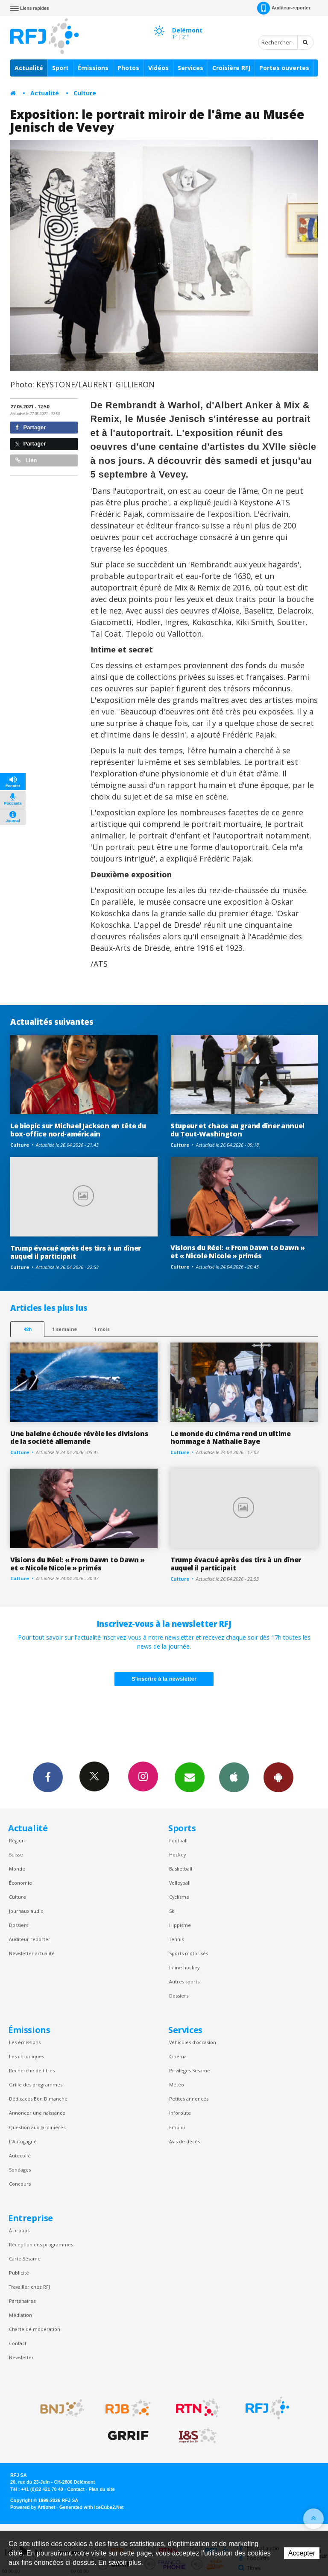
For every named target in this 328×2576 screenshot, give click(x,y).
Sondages (20, 2169)
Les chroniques (26, 2056)
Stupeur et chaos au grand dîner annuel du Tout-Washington (237, 1130)
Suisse (16, 1854)
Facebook (48, 1776)
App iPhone (234, 1776)
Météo (176, 2084)
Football (178, 1840)
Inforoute (180, 2113)
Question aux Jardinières (37, 2127)
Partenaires (22, 2301)
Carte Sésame (25, 2258)
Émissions (93, 68)
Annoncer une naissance (37, 2113)
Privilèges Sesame (189, 2070)
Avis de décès (184, 2141)
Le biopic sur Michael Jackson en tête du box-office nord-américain (78, 1130)
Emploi (177, 2127)
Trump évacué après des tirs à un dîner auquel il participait (75, 1252)
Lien (26, 460)
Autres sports (184, 1981)
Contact (17, 2343)
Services (190, 68)
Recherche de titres (32, 2070)
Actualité (29, 68)
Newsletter (21, 2357)
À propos (19, 2230)
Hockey (177, 1854)
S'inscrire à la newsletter (164, 1679)
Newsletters (190, 1776)
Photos (128, 68)
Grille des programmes (35, 2084)
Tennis (176, 1939)
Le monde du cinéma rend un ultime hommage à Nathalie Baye (230, 1437)
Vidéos (158, 68)
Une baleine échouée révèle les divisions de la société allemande (79, 1437)
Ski (172, 1911)
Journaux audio (26, 1911)
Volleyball (179, 1883)
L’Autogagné (23, 2141)
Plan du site (101, 2489)
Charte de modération (34, 2329)
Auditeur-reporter (283, 8)
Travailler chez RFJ (29, 2287)
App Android (278, 1776)
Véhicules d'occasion (192, 2042)
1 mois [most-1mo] (102, 1329)
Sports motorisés (188, 1953)
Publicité (19, 2272)
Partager (30, 427)
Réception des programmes (41, 2244)
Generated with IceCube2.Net (91, 2507)
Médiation (20, 2315)
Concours (20, 2184)
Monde (17, 1868)
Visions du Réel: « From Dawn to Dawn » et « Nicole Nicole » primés (237, 1251)
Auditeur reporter (29, 1939)
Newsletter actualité (32, 1953)
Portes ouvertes (284, 68)
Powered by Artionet (32, 2507)
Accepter (301, 2553)
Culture (84, 93)
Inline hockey (184, 1967)
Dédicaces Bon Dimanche (38, 2098)
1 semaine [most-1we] (64, 1329)
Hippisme (180, 1925)
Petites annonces (188, 2098)
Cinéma (178, 2056)
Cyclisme (179, 1897)
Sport (60, 68)
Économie (20, 1883)
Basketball (180, 1868)
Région (17, 1840)
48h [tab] (27, 1329)
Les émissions (25, 2042)
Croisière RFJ (231, 68)
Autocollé (20, 2155)
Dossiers (18, 1925)
